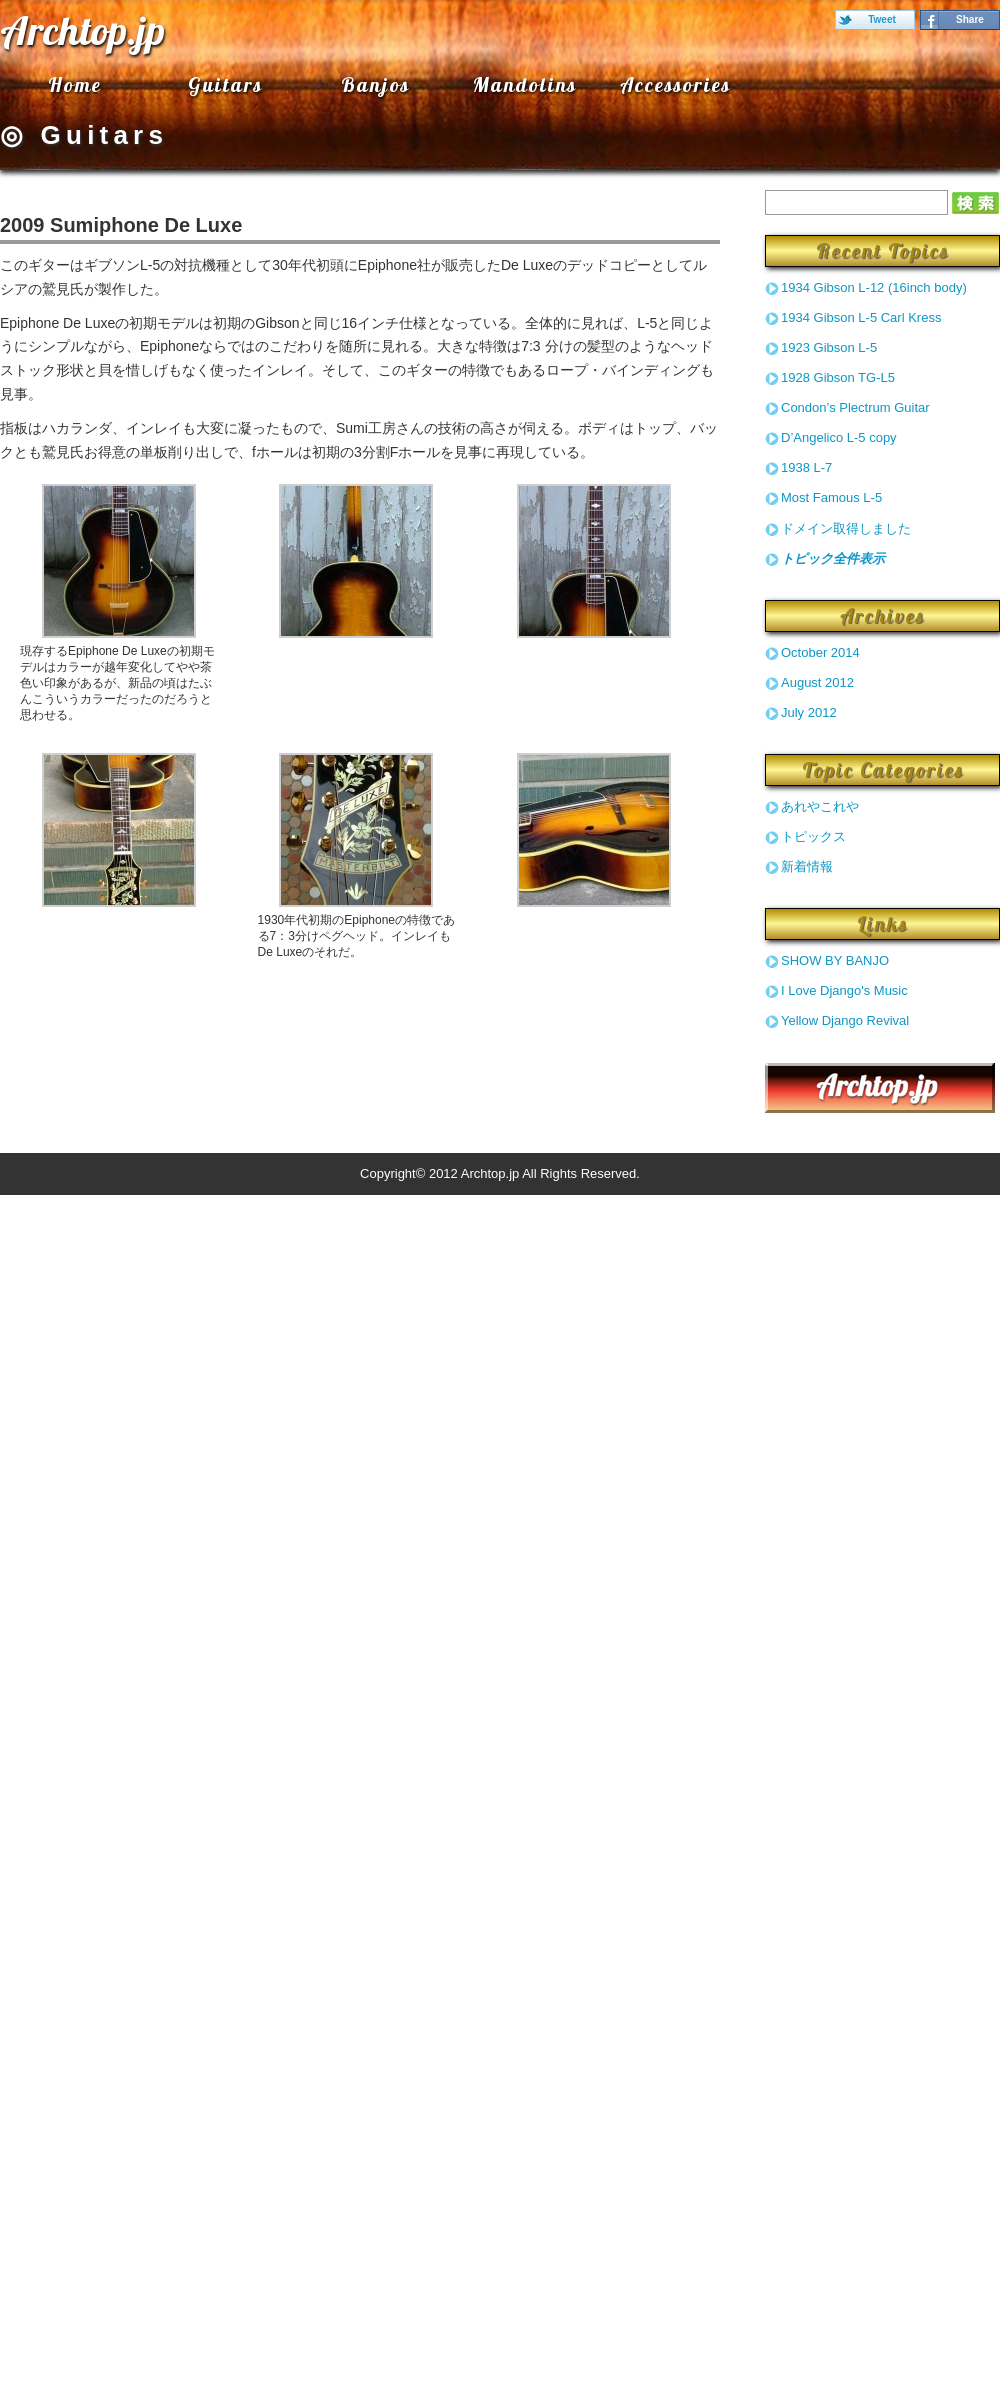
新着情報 (807, 866)
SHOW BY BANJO (835, 960)
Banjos (375, 84)
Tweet (882, 19)
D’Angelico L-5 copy (839, 437)
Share (970, 19)
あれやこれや (820, 806)
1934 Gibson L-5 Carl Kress (861, 317)
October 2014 (820, 652)
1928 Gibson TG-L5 (838, 377)
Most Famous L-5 (831, 497)
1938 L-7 (806, 467)
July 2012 (809, 712)
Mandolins (525, 84)
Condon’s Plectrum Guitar (855, 407)
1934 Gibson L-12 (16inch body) (874, 287)
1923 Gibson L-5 (829, 347)
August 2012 (817, 682)
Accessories (675, 84)
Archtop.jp (82, 30)
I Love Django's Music (844, 990)
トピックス (813, 836)
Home (75, 84)
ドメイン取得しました (846, 528)
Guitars (225, 84)
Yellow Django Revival (845, 1020)
